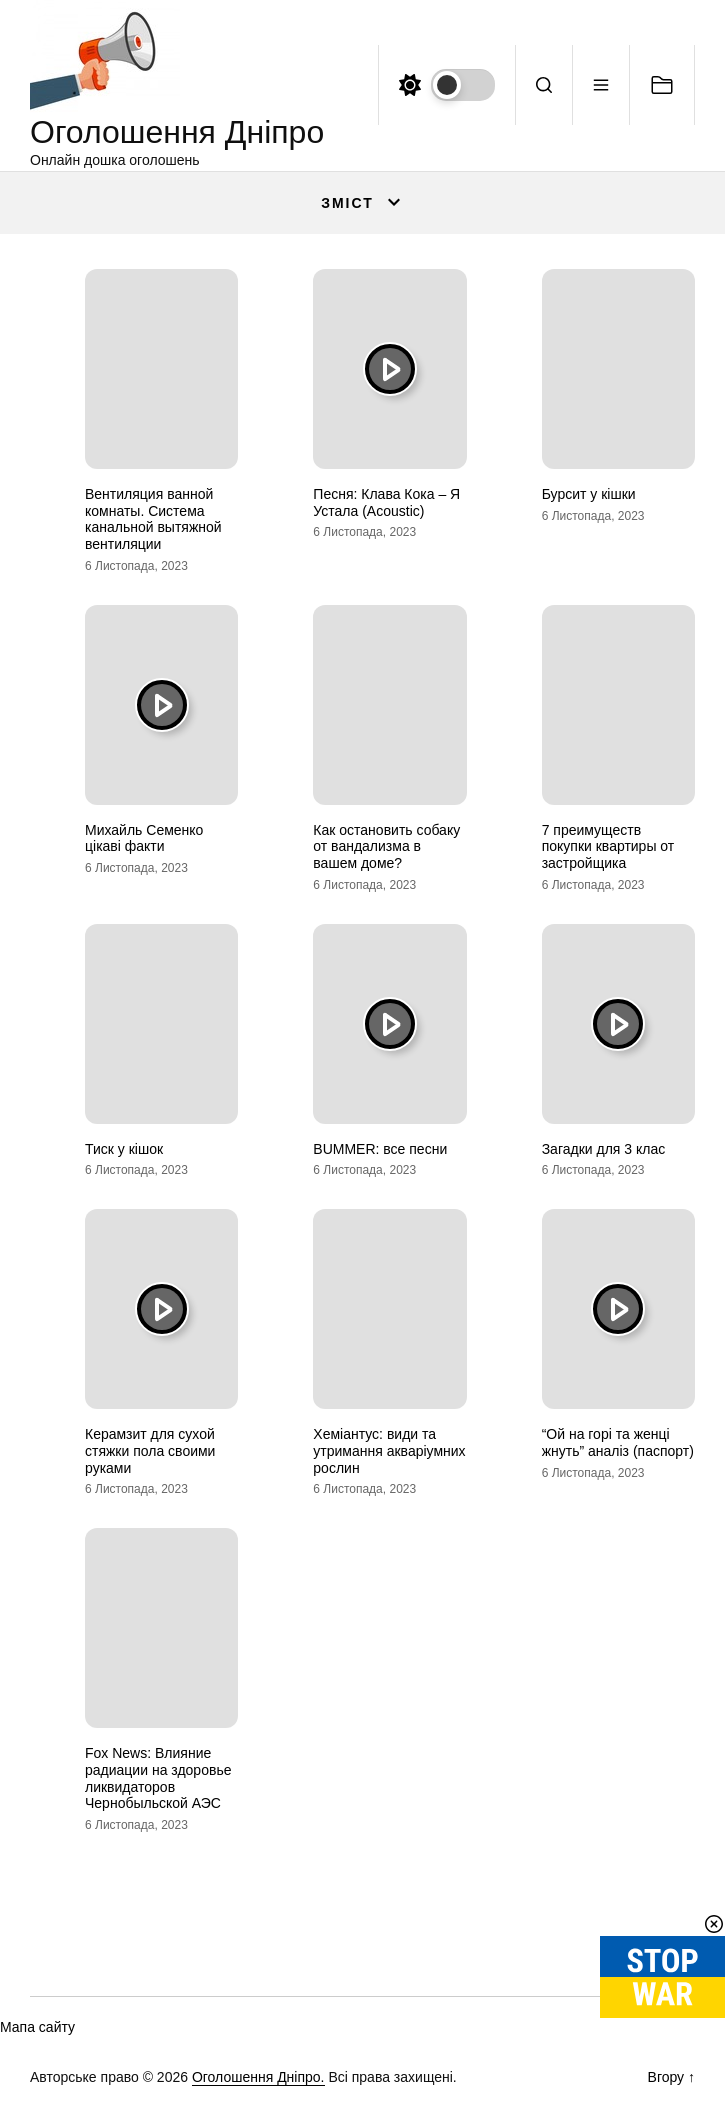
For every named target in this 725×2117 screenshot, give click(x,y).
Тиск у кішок (124, 1149)
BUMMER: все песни (380, 1149)
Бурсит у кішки (589, 494)
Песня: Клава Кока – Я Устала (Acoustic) (386, 502)
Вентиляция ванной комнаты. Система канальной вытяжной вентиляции (153, 519)
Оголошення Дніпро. (258, 2077)
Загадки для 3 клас (604, 1149)
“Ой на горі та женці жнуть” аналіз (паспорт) (618, 1442)
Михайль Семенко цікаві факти (144, 838)
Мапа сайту (37, 2027)
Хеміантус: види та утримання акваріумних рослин (389, 1451)
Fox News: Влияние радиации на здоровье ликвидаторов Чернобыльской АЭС (158, 1778)
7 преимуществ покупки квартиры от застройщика (608, 847)
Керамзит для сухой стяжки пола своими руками (150, 1451)
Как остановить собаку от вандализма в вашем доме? (386, 847)
